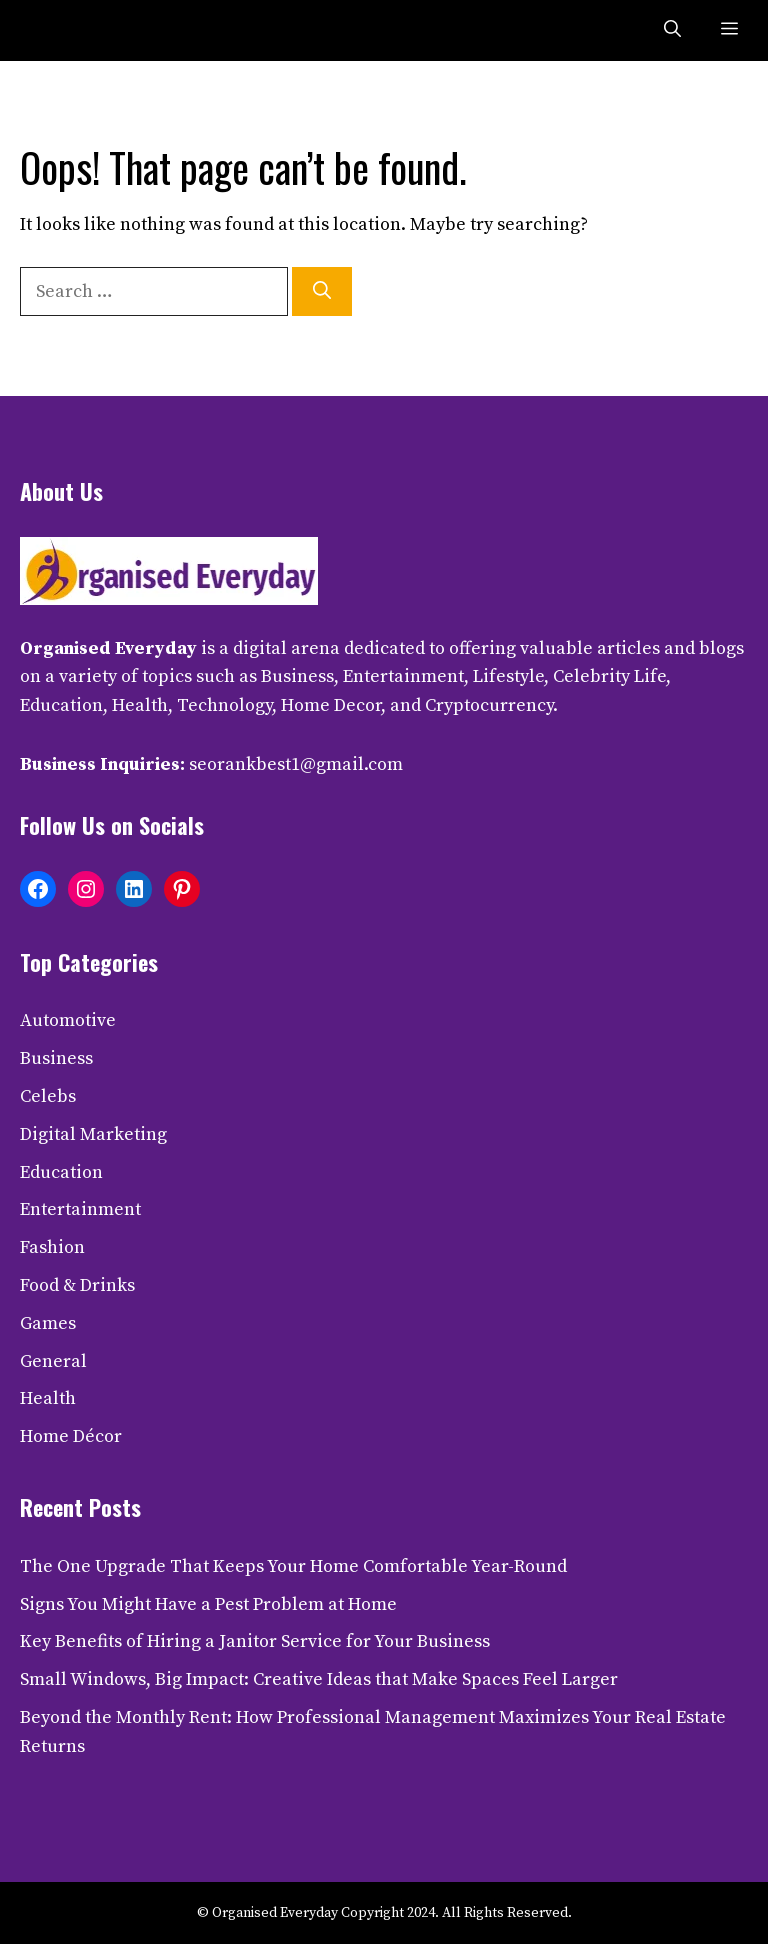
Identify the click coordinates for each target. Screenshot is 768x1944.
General (53, 1361)
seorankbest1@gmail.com (296, 764)
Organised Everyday (108, 648)
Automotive (68, 1020)
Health (48, 1398)
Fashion (52, 1247)
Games (48, 1323)
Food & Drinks (77, 1285)
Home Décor (71, 1436)
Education (61, 1172)
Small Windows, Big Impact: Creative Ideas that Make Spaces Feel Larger (319, 1679)
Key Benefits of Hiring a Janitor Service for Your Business (255, 1641)
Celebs (48, 1096)
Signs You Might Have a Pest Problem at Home (208, 1604)
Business (56, 1058)
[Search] (322, 291)
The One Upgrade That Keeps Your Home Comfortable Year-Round (293, 1566)
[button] (672, 30)
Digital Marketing (93, 1134)
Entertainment (80, 1209)
